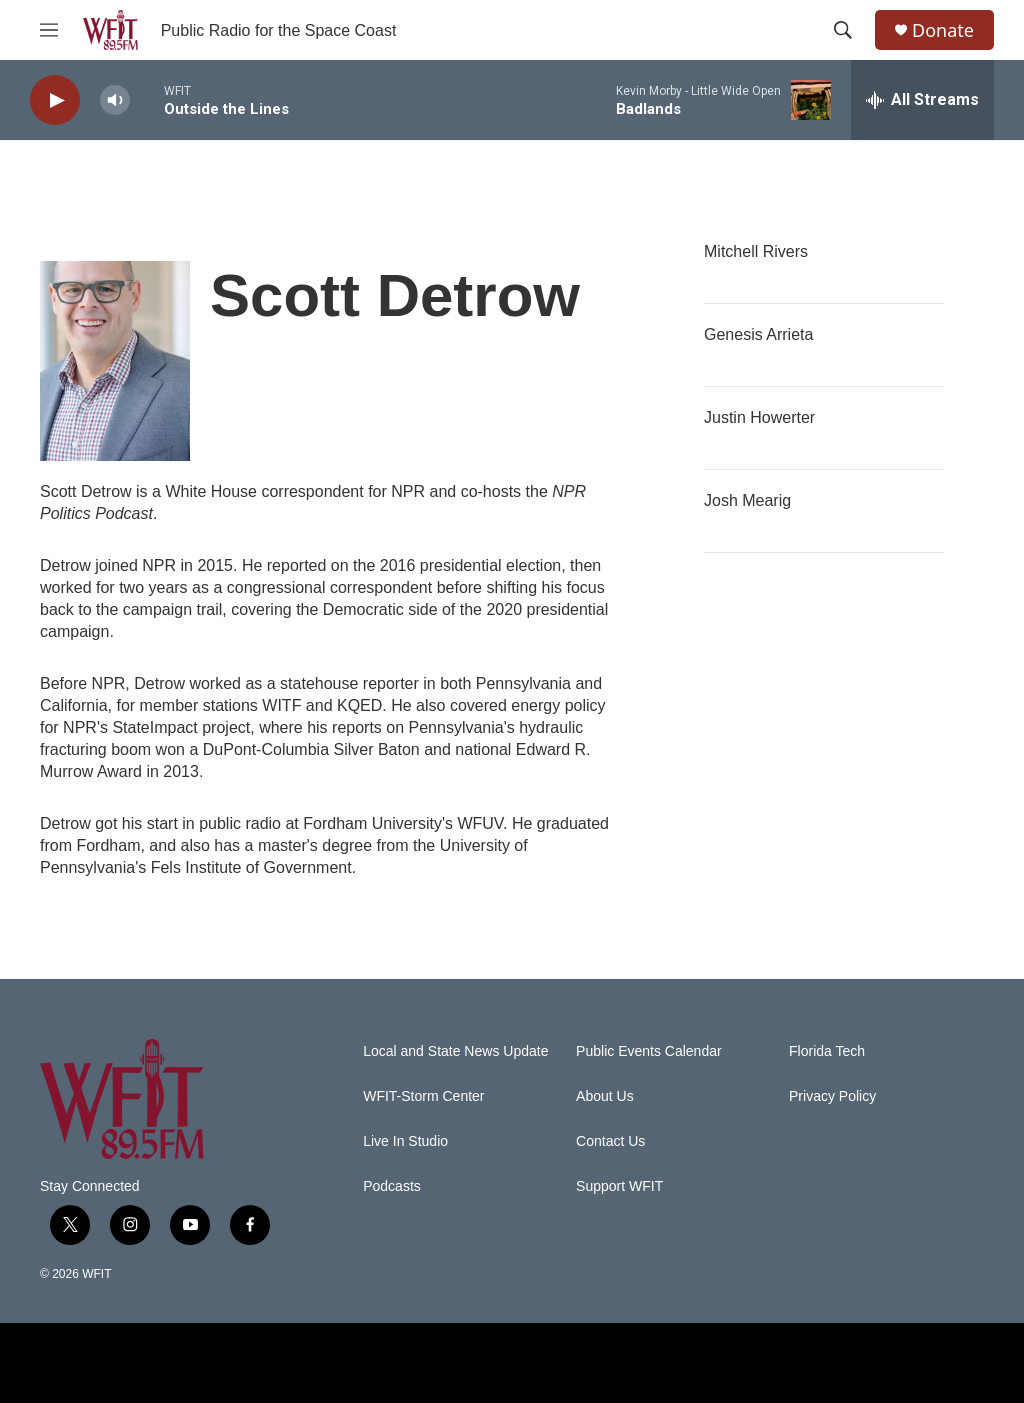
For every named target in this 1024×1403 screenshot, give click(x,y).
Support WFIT (619, 1186)
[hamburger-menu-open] (49, 30)
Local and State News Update (455, 1051)
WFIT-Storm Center (423, 1096)
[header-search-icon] (843, 30)
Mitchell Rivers (756, 251)
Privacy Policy (832, 1096)
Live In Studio (405, 1141)
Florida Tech (827, 1051)
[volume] (115, 100)
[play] (55, 100)
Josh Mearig (747, 500)
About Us (605, 1096)
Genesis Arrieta (758, 334)
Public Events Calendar (649, 1051)
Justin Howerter (759, 417)
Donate (943, 30)
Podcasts (392, 1186)
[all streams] (922, 100)
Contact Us (610, 1141)
